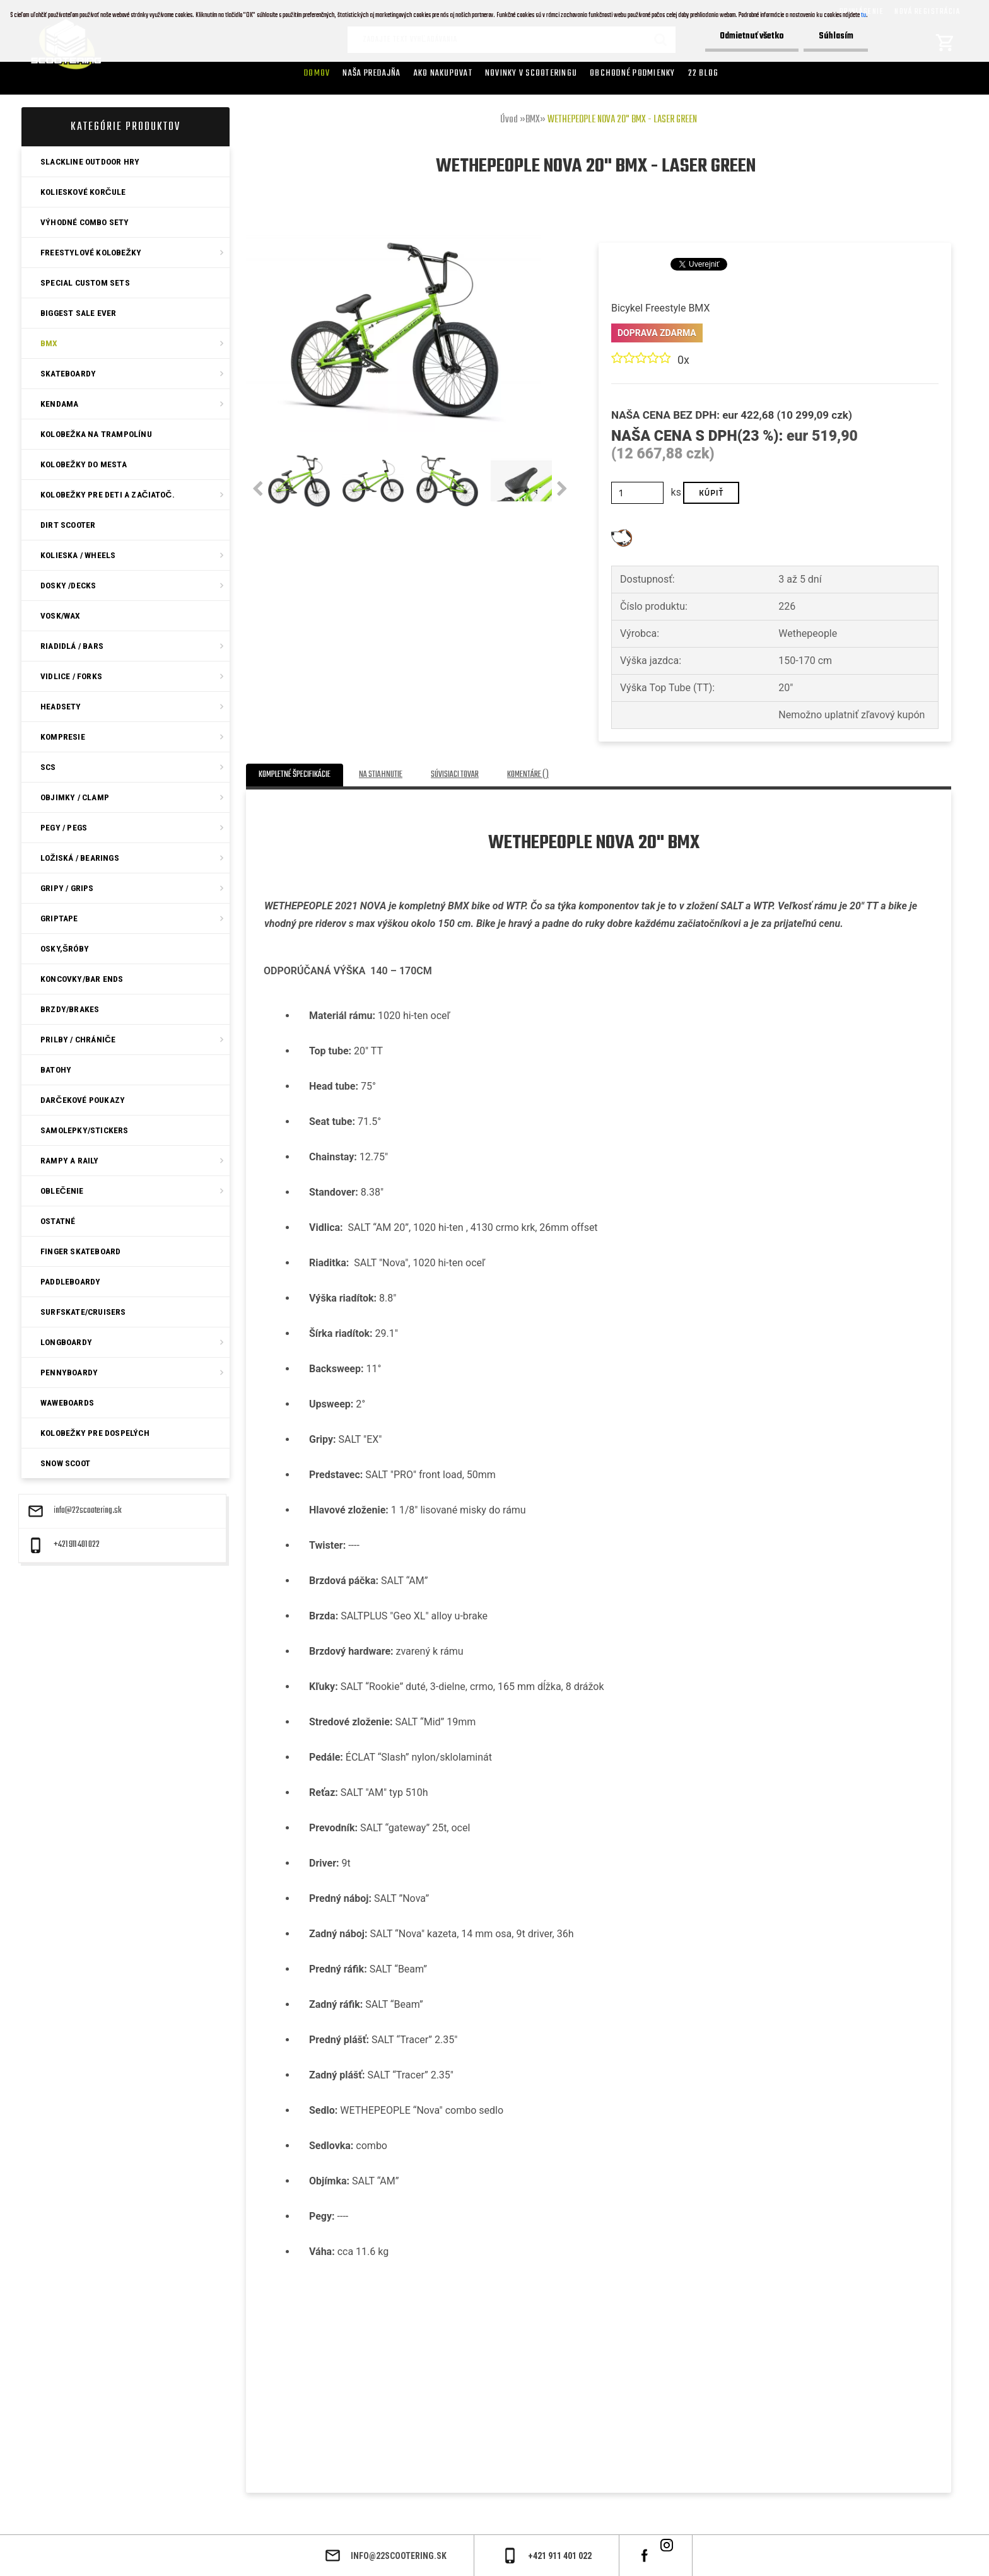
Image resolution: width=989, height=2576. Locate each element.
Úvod (509, 120)
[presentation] (258, 489)
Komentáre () (528, 774)
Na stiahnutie (380, 774)
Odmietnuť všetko (749, 36)
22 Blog (703, 73)
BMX (532, 120)
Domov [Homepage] (317, 73)
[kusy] (637, 493)
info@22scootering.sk (88, 1511)
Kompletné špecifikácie (295, 774)
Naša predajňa (371, 73)
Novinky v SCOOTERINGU (531, 73)
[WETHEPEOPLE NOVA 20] (393, 225)
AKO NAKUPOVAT (443, 73)
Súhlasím (834, 36)
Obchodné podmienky (633, 73)
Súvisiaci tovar (455, 774)
